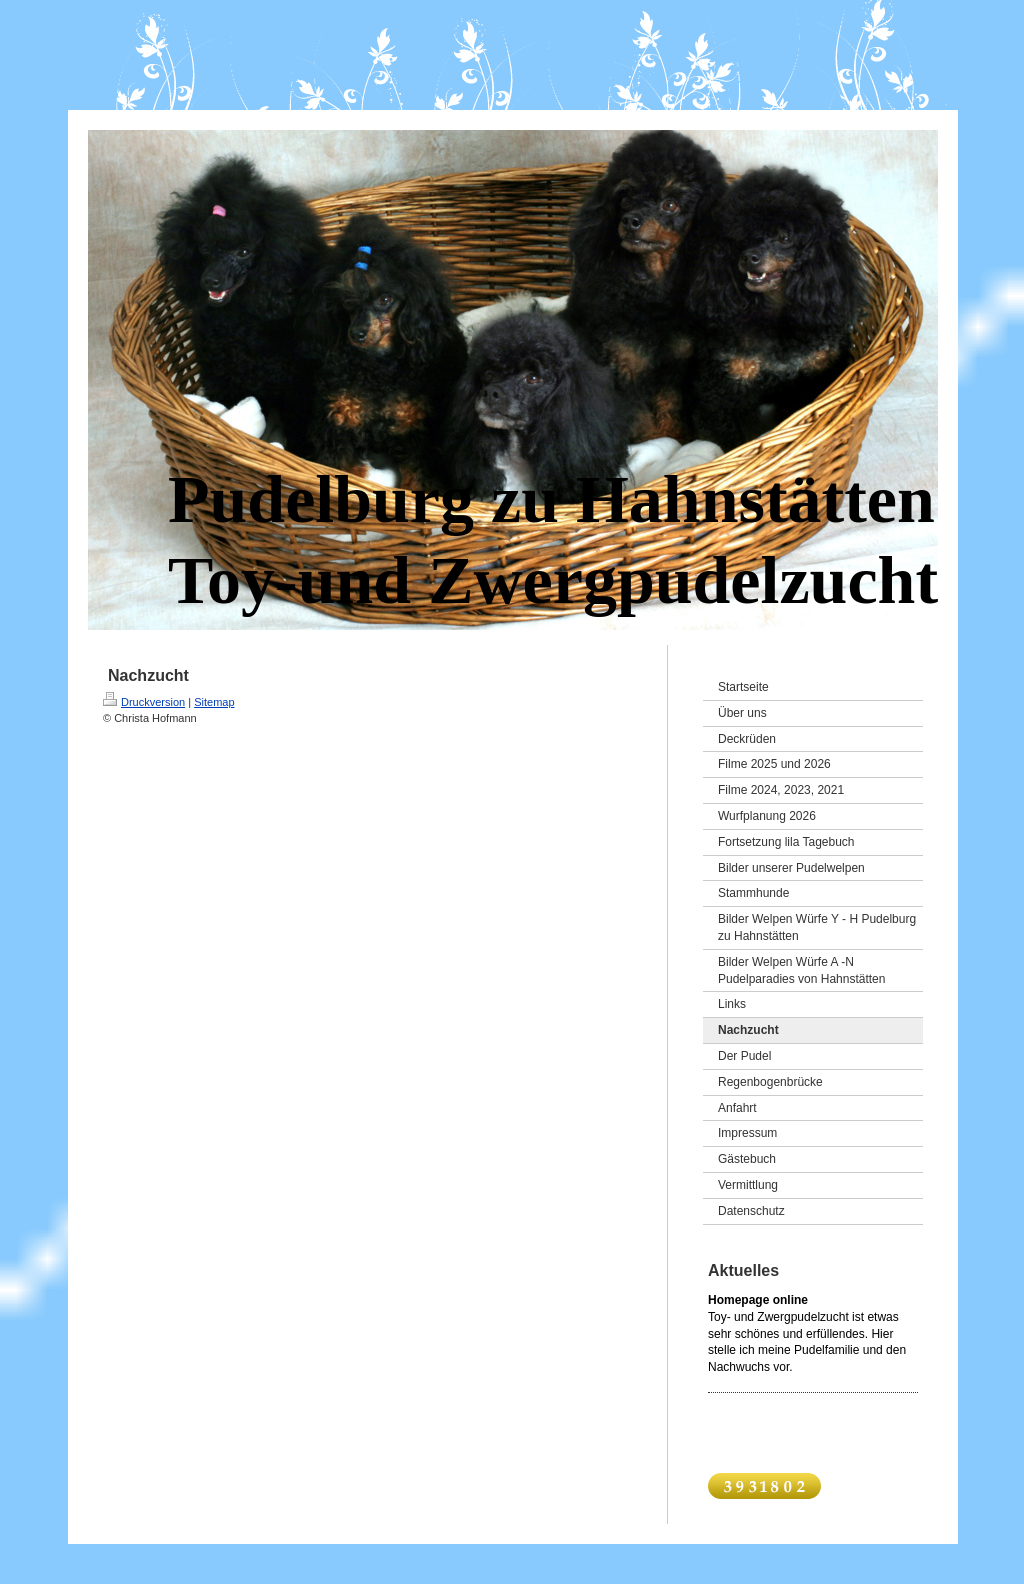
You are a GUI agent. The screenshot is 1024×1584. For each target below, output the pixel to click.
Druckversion (144, 702)
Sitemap (214, 702)
